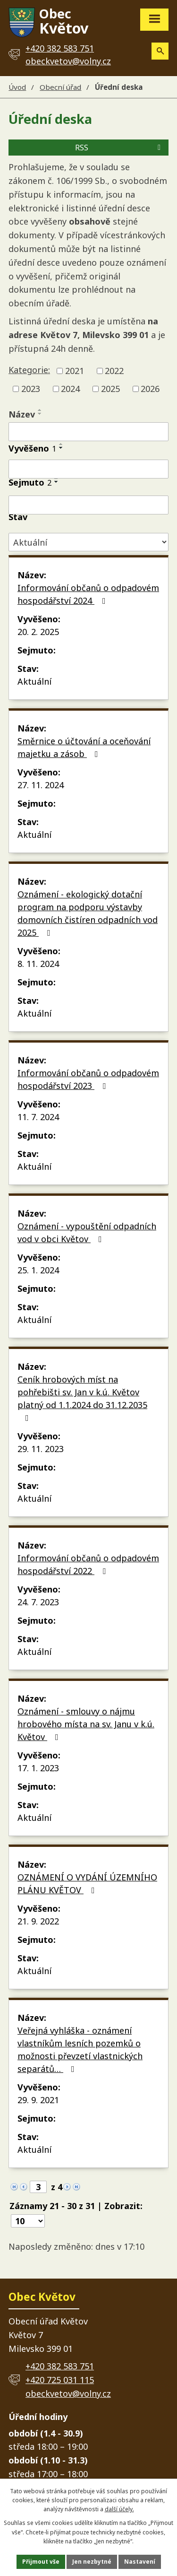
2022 (114, 370)
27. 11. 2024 (40, 785)
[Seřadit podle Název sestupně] (40, 414)
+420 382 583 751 (59, 2366)
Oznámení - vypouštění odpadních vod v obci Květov (86, 1232)
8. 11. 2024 (38, 963)
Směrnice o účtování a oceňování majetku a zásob (84, 747)
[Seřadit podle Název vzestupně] (40, 410)
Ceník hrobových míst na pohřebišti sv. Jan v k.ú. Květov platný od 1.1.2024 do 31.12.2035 (82, 1398)
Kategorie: (29, 369)
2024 (70, 388)
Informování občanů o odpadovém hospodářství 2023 (88, 1079)
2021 (74, 370)
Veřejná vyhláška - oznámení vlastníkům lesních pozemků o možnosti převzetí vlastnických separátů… (80, 2049)
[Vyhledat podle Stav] (88, 542)
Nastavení (139, 2562)
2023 (30, 388)
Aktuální (34, 681)
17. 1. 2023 (38, 1768)
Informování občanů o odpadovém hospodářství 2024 (88, 594)
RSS (119, 147)
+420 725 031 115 (59, 2379)
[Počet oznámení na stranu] (28, 2221)
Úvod (17, 87)
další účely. (119, 2509)
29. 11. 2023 (40, 1448)
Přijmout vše (40, 2562)
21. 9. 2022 (38, 1921)
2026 (150, 388)
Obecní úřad (60, 87)
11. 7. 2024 (38, 1117)
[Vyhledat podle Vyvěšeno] (88, 469)
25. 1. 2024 (38, 1270)
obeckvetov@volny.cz (68, 61)
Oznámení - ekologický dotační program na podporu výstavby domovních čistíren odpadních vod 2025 (87, 913)
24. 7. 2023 (38, 1602)
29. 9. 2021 (38, 2100)
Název (21, 414)
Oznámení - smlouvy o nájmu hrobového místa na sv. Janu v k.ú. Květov (85, 1724)
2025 (110, 388)
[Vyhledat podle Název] (88, 431)
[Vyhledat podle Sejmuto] (88, 505)
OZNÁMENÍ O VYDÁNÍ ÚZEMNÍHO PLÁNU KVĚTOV (87, 1883)
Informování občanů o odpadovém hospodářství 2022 (88, 1564)
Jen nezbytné (91, 2562)
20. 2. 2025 (38, 631)
